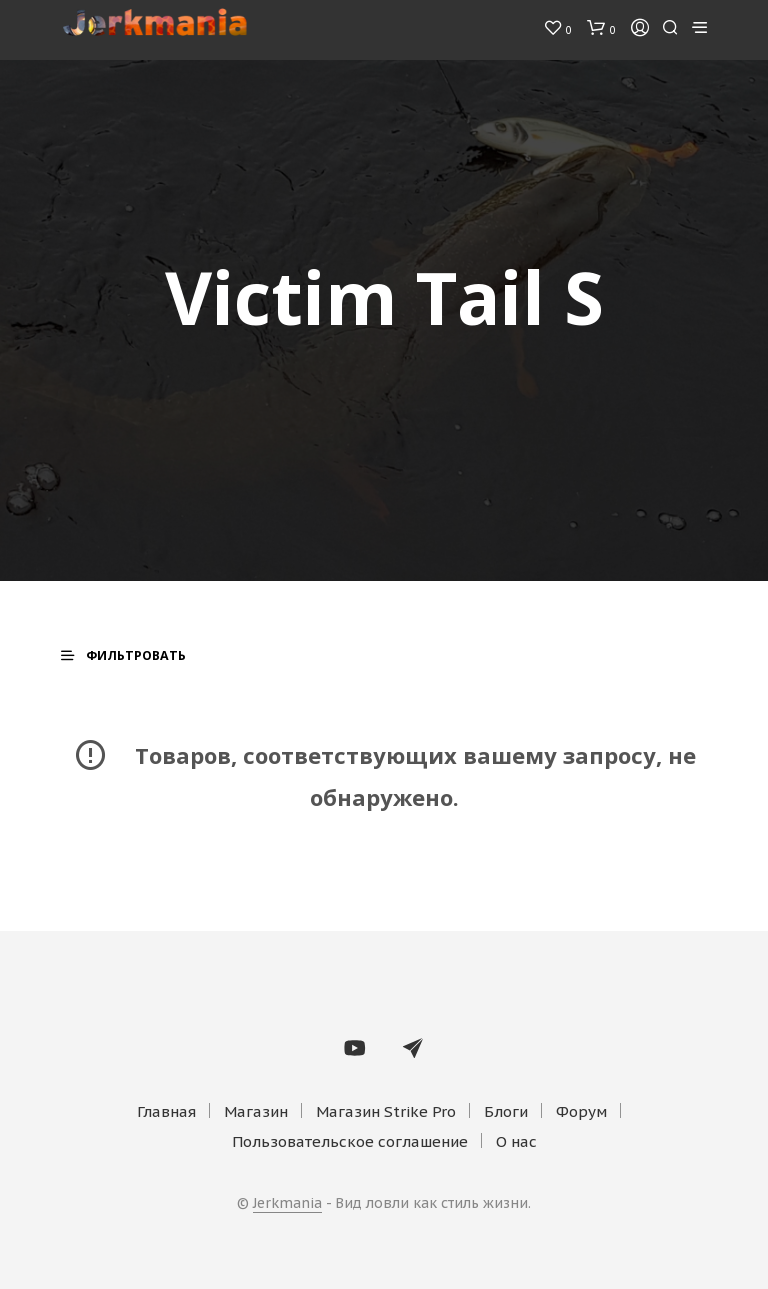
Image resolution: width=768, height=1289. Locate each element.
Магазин (256, 1111)
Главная (166, 1111)
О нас (516, 1141)
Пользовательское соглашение (350, 1141)
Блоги (506, 1111)
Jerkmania (287, 1204)
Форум (581, 1111)
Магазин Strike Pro (386, 1111)
